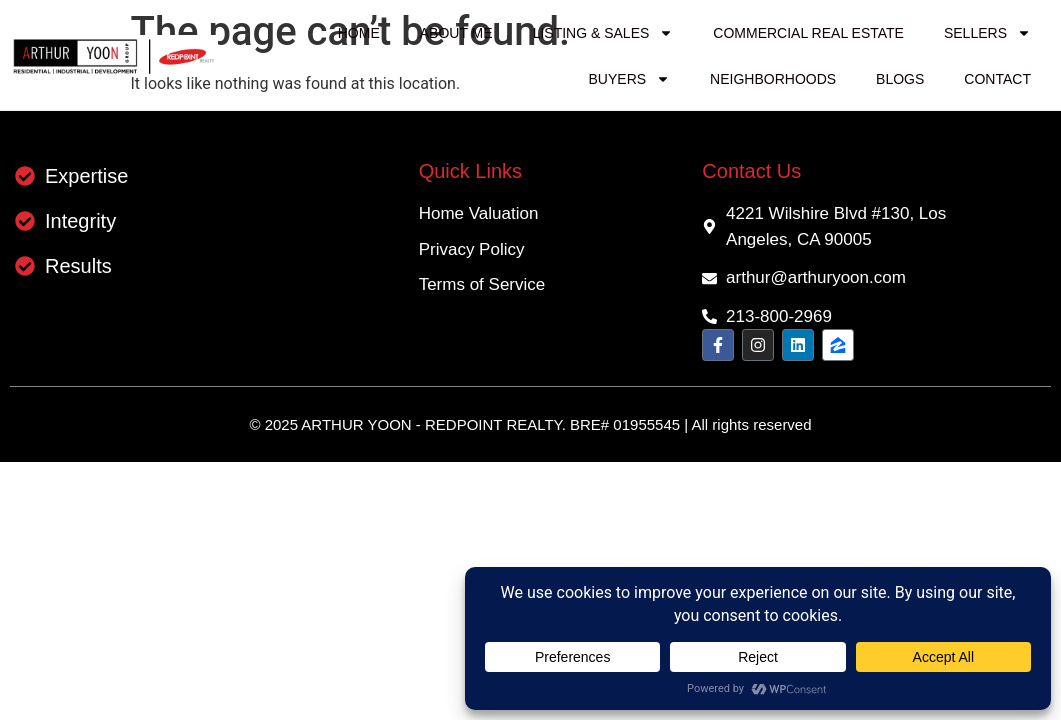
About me (456, 33)
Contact (997, 79)
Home (359, 33)
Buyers (630, 79)
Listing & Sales (603, 33)
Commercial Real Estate (808, 33)
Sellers (987, 33)
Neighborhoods (773, 79)
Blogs (900, 79)
